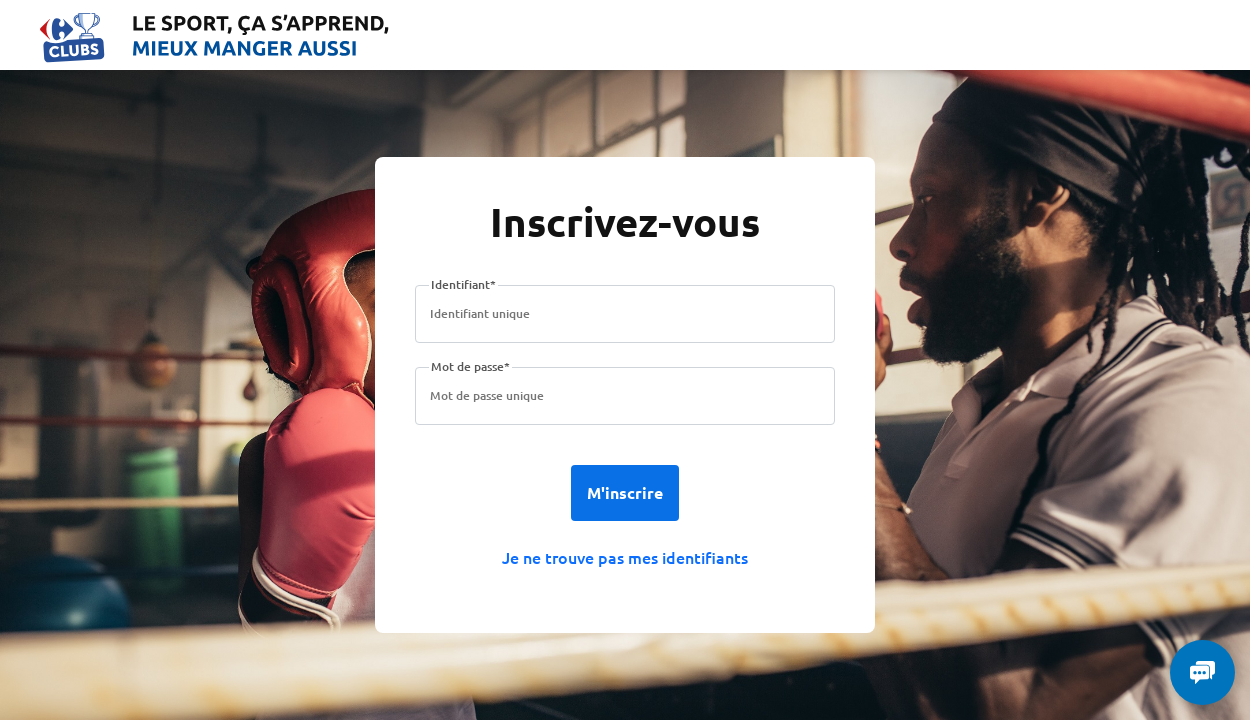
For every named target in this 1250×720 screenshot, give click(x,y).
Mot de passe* (470, 366)
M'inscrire (625, 492)
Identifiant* (463, 284)
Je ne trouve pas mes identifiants (625, 557)
